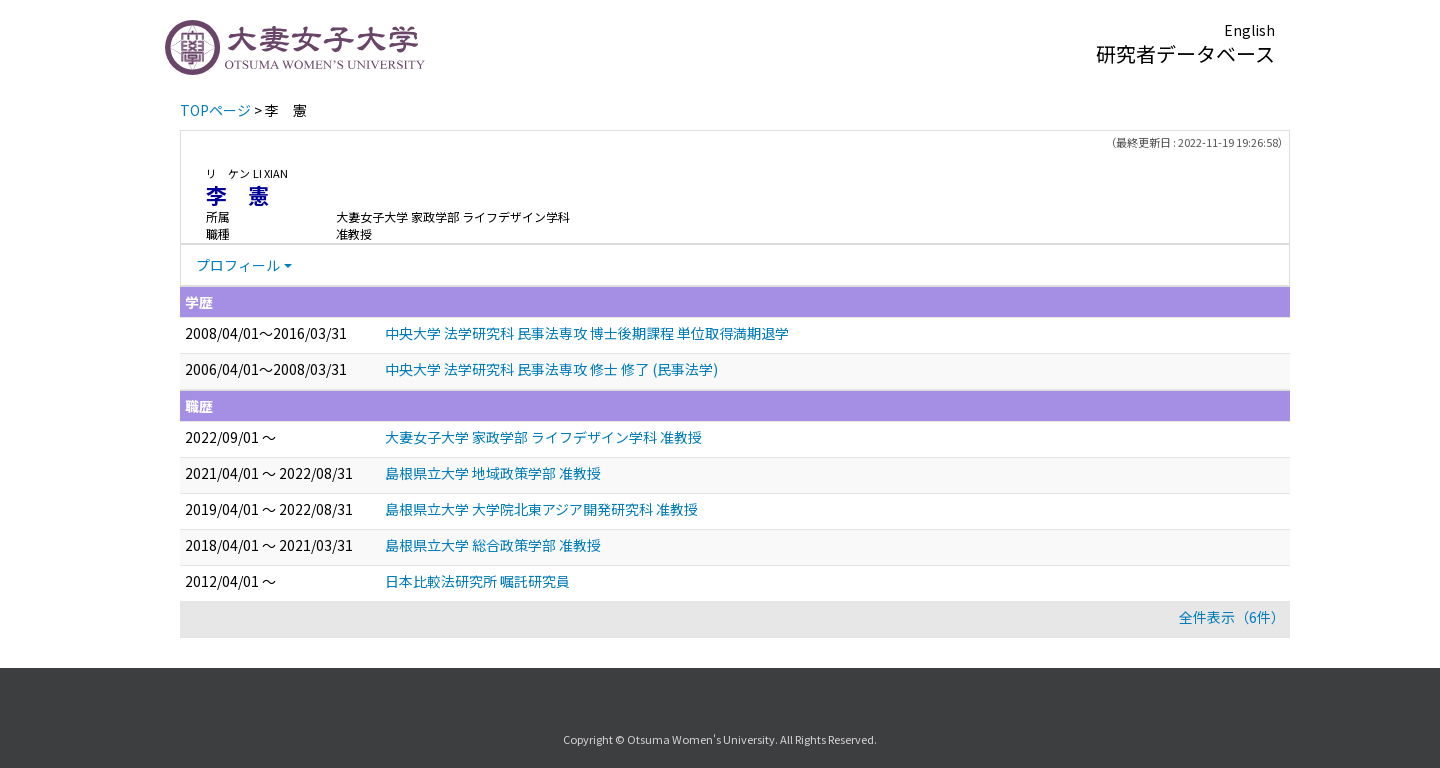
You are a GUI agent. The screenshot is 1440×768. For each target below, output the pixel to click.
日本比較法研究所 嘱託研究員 (477, 581)
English (1249, 30)
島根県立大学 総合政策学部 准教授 (493, 545)
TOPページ (215, 110)
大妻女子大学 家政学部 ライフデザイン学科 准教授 (543, 437)
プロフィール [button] (238, 265)
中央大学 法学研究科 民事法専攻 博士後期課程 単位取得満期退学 (587, 333)
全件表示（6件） (1232, 617)
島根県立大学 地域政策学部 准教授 (493, 473)
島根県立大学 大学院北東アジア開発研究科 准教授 (541, 509)
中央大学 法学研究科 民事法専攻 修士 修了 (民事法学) (551, 369)
